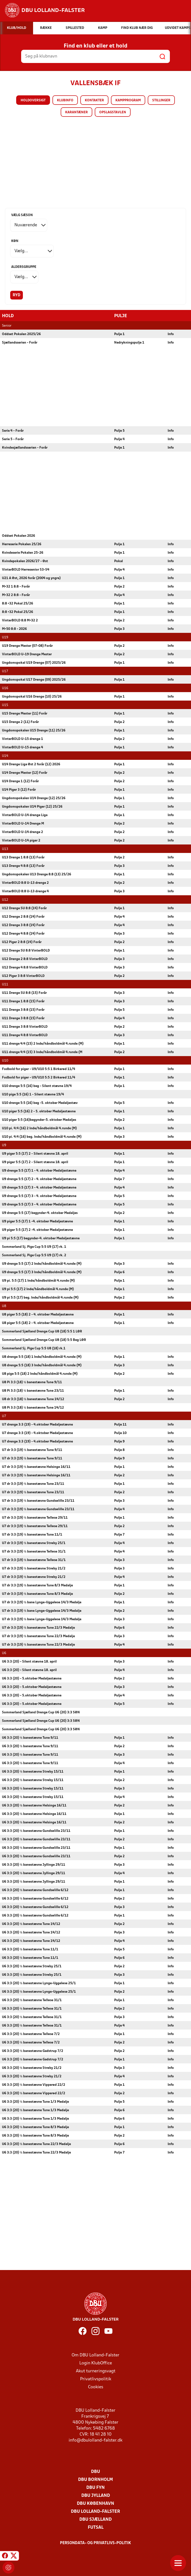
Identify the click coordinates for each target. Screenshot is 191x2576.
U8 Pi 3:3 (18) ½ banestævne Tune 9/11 (32, 1382)
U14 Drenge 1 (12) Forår (20, 781)
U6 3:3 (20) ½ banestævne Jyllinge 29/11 (33, 1864)
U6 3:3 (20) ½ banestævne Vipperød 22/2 (33, 2084)
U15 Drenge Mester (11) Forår (24, 713)
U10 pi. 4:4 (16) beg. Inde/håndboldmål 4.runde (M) (42, 1136)
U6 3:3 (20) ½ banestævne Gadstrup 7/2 (32, 2050)
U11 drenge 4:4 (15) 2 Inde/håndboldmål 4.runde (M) (43, 1043)
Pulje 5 (119, 430)
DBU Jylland (95, 2495)
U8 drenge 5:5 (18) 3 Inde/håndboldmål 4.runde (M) (42, 1365)
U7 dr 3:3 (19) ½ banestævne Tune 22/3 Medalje (38, 1627)
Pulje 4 (119, 439)
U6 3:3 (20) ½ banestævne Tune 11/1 (30, 1949)
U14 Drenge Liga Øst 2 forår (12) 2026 (31, 764)
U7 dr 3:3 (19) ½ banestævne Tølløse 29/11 (35, 1517)
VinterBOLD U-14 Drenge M (23, 823)
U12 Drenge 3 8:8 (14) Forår (23, 925)
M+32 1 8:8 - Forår (16, 586)
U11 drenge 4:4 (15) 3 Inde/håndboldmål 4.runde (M (42, 1052)
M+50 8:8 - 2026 (14, 628)
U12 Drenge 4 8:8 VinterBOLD (25, 967)
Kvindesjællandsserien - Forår (25, 447)
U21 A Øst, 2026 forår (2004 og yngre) (31, 578)
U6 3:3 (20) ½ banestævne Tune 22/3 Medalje (36, 2144)
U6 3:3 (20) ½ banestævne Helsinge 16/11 (34, 1805)
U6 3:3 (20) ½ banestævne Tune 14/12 (31, 1923)
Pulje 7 (119, 1179)
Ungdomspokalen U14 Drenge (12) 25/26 (33, 798)
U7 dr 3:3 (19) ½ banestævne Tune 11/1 (32, 1534)
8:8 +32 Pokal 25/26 (17, 603)
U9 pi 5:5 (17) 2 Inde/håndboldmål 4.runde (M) (38, 1289)
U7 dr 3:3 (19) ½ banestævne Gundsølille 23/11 (38, 1500)
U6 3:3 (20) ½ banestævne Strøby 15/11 (32, 1771)
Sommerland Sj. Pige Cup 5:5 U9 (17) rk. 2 (34, 1255)
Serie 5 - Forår (13, 439)
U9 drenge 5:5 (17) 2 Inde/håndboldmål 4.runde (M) (42, 1263)
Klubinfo (65, 100)
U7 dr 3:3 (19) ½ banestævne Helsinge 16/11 (36, 1466)
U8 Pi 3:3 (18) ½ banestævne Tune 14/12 (33, 1407)
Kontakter (94, 100)
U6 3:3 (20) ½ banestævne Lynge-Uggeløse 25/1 (39, 1983)
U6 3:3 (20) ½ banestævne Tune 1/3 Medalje (35, 2101)
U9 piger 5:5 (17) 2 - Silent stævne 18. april (35, 1153)
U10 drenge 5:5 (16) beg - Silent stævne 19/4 (37, 1085)
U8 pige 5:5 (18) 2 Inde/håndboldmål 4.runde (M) (40, 1373)
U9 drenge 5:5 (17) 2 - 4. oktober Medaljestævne (39, 1179)
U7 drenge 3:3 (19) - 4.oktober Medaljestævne (37, 1424)
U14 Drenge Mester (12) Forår (24, 772)
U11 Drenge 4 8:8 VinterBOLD (25, 1035)
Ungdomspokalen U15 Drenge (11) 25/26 (33, 730)
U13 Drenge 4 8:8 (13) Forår (23, 865)
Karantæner (76, 112)
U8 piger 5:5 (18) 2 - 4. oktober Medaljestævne (38, 1314)
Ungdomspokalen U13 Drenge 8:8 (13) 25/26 (36, 874)
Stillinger (161, 100)
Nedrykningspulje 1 (129, 342)
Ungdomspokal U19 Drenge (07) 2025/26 (34, 662)
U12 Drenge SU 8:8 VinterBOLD (26, 950)
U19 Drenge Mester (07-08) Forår (27, 645)
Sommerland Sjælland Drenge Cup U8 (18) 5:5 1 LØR (42, 1331)
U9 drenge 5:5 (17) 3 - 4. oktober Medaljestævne (39, 1187)
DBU (95, 2471)
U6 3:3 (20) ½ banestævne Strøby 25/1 (31, 1966)
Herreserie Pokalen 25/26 (21, 544)
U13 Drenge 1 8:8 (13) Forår (23, 857)
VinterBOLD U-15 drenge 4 (22, 747)
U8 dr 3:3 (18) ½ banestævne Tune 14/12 (33, 1399)
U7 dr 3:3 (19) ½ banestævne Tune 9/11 (32, 1449)
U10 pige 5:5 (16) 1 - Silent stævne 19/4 (33, 1094)
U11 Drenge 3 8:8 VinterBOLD (25, 1026)
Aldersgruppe (23, 267)
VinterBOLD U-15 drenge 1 (22, 738)
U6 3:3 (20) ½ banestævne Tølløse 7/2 (31, 2034)
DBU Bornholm (95, 2479)
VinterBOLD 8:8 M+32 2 (20, 620)
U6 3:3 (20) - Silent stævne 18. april (29, 1661)
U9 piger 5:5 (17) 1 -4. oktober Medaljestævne (37, 1221)
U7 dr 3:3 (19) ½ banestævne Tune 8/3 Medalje (37, 1585)
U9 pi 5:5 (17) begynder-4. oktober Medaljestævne (41, 1238)
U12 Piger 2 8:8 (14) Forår (22, 942)
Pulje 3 (119, 628)
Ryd (16, 295)
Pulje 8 (119, 1449)
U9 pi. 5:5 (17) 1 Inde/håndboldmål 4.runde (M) (38, 1280)
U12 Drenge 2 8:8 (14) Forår (23, 916)
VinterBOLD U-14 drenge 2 (22, 832)
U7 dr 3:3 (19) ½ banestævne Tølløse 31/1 (34, 1551)
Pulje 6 (119, 1272)
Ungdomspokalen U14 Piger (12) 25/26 (32, 806)
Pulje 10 (120, 1433)
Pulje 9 (119, 1441)
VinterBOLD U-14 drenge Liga (25, 815)
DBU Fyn (95, 2487)
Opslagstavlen (112, 112)
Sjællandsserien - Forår (19, 342)
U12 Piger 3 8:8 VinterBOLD (23, 975)
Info (171, 334)
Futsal (95, 2527)
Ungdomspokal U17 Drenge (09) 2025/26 (34, 679)
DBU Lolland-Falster (95, 2511)
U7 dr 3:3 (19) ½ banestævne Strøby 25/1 (33, 1543)
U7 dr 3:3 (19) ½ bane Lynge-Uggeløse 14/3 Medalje (41, 1602)
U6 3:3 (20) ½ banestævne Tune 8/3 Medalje (35, 2127)
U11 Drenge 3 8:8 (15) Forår (23, 1009)
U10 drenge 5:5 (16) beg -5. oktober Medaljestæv (40, 1102)
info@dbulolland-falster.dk (95, 2440)
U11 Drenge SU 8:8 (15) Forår (24, 992)
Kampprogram (128, 100)
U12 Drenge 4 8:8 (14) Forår (23, 933)
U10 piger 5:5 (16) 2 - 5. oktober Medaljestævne (39, 1111)
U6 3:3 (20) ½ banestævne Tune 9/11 (30, 1737)
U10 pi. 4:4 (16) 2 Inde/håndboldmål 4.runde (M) (39, 1128)
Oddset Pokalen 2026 (18, 535)
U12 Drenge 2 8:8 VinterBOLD (25, 958)
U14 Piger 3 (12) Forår (19, 789)
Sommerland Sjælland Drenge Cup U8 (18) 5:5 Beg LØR (44, 1339)
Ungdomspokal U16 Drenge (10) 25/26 (32, 696)
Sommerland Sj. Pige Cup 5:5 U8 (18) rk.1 (33, 1348)
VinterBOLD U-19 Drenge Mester (27, 654)
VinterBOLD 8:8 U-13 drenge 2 (25, 882)
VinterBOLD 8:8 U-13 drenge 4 (25, 891)
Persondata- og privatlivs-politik (95, 2543)
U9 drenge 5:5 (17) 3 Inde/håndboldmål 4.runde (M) (42, 1272)
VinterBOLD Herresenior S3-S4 (25, 569)
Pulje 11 (120, 1424)
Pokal (118, 561)
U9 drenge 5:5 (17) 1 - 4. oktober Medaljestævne (39, 1170)
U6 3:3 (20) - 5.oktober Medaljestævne (31, 1678)
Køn (14, 241)
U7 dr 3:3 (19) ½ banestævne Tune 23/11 (33, 1483)
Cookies (95, 2387)
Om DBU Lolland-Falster (95, 2355)
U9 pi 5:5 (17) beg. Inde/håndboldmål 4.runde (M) (40, 1297)
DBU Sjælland (95, 2519)
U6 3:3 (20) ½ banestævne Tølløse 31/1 (32, 2000)
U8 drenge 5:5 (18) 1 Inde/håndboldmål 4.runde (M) (42, 1356)
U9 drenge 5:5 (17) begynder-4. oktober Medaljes (40, 1212)
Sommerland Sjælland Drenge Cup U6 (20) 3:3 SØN (41, 1712)
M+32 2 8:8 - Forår (16, 595)
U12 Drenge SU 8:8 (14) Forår (24, 908)
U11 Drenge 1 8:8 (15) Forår (23, 1001)
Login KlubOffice (95, 2363)
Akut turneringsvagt (95, 2371)
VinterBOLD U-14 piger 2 (21, 840)
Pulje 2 (119, 586)
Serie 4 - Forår (13, 430)
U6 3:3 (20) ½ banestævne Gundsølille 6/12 (35, 1890)
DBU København (95, 2503)
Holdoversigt (33, 100)
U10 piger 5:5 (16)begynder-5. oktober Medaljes (39, 1119)
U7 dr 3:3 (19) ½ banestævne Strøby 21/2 (33, 1568)
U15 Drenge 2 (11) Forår (20, 721)
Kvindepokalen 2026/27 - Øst (25, 561)
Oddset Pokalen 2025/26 (21, 334)
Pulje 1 (119, 334)
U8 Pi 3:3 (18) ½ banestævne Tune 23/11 (33, 1390)
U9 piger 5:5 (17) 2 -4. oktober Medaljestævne (37, 1229)
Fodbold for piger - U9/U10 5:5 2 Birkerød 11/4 (38, 1077)
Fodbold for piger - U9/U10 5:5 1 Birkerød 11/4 (38, 1069)
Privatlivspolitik (95, 2379)
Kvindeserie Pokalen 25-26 (22, 552)
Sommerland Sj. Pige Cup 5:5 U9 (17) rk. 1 (34, 1246)
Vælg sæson (22, 215)
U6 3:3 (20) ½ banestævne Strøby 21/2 (31, 2067)
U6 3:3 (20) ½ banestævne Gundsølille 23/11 (36, 1830)
